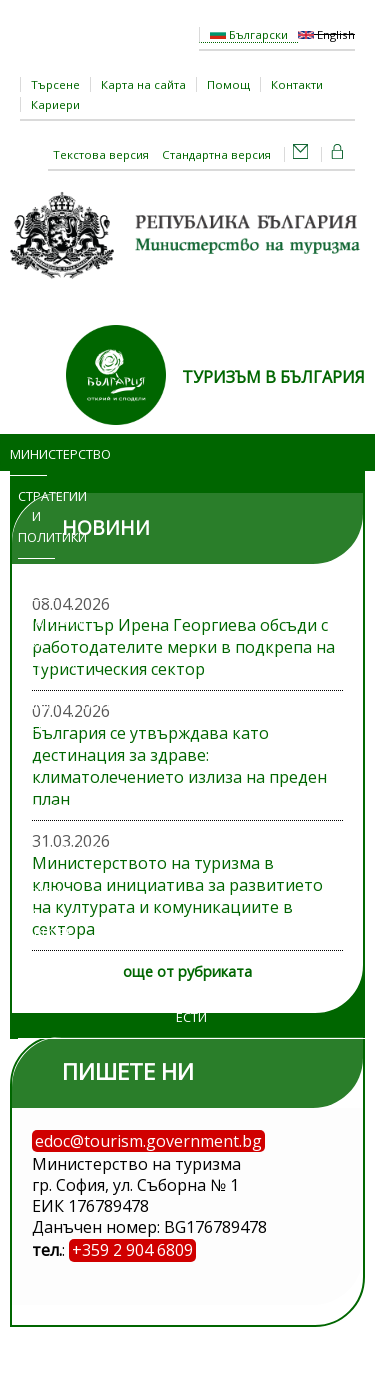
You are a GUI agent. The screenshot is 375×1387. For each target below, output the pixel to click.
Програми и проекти (36, 642)
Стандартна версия (216, 154)
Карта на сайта (143, 84)
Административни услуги (44, 714)
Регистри (36, 975)
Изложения (36, 850)
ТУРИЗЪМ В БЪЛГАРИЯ (273, 377)
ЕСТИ (191, 1017)
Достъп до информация (36, 788)
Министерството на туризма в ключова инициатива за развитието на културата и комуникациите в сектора (177, 896)
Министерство (28, 454)
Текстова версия (101, 154)
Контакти (297, 84)
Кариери (55, 104)
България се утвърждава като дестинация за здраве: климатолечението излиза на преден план (179, 766)
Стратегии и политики (36, 517)
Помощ (228, 84)
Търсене (55, 84)
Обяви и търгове (32, 913)
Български (249, 34)
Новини (36, 579)
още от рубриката (187, 971)
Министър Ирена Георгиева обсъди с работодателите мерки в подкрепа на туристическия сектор (183, 647)
